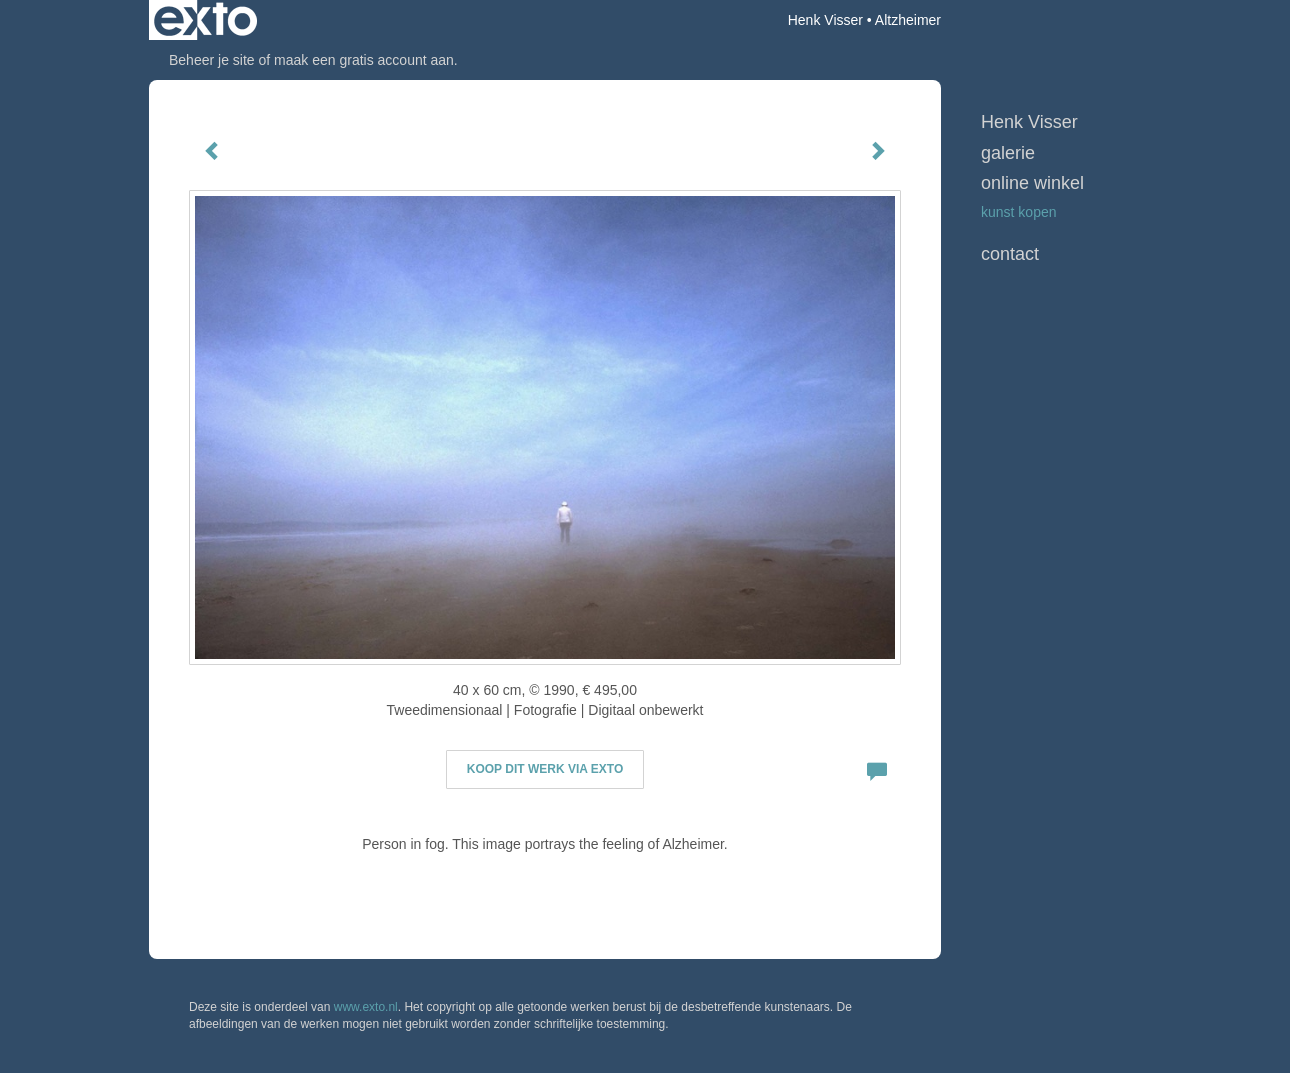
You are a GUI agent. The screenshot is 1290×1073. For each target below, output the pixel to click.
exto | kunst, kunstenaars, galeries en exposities (205, 20)
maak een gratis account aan (364, 60)
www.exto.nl (366, 1007)
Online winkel (1032, 183)
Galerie (1008, 153)
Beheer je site (212, 60)
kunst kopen (1019, 212)
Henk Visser (825, 20)
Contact (1010, 254)
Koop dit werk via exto (545, 769)
